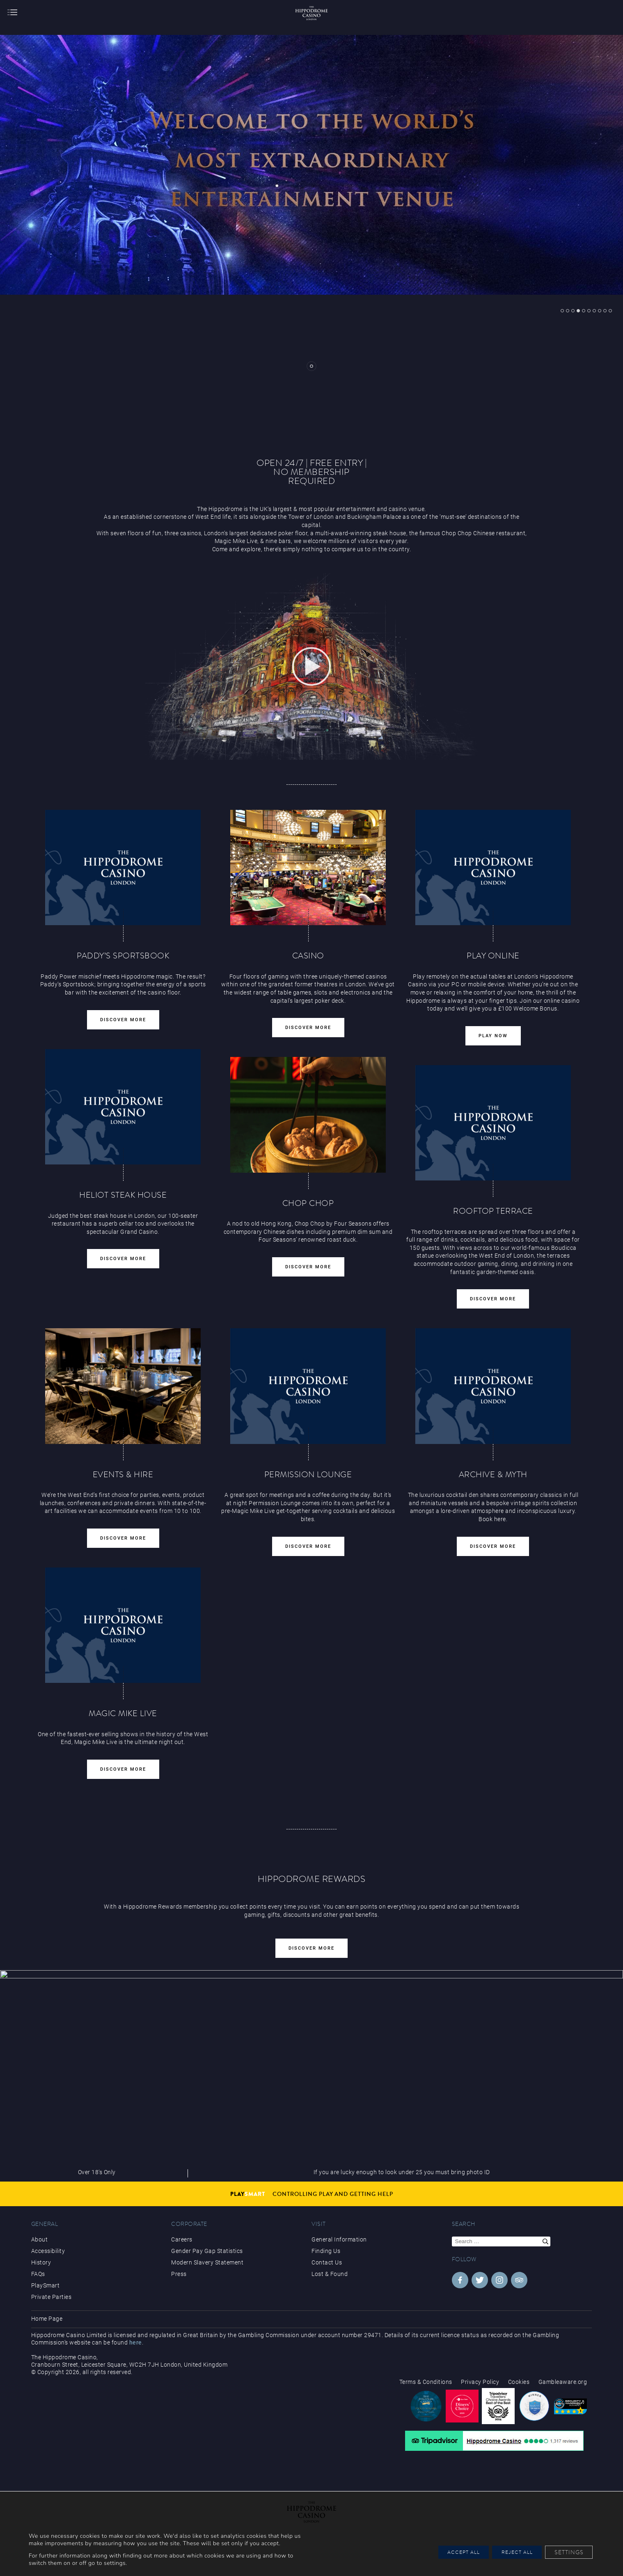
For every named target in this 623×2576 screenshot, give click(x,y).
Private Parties (51, 2297)
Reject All (505, 2548)
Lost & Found (330, 2274)
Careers (181, 2239)
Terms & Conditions (425, 2382)
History (41, 2262)
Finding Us (326, 2251)
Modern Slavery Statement (207, 2262)
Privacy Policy (480, 2382)
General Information (339, 2239)
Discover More (311, 1948)
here (135, 2342)
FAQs (38, 2274)
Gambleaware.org (562, 2382)
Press (179, 2274)
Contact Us (327, 2262)
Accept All (442, 2548)
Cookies (519, 2382)
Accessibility (48, 2251)
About (39, 2239)
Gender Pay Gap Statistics (207, 2251)
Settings (565, 2548)
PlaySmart (45, 2285)
